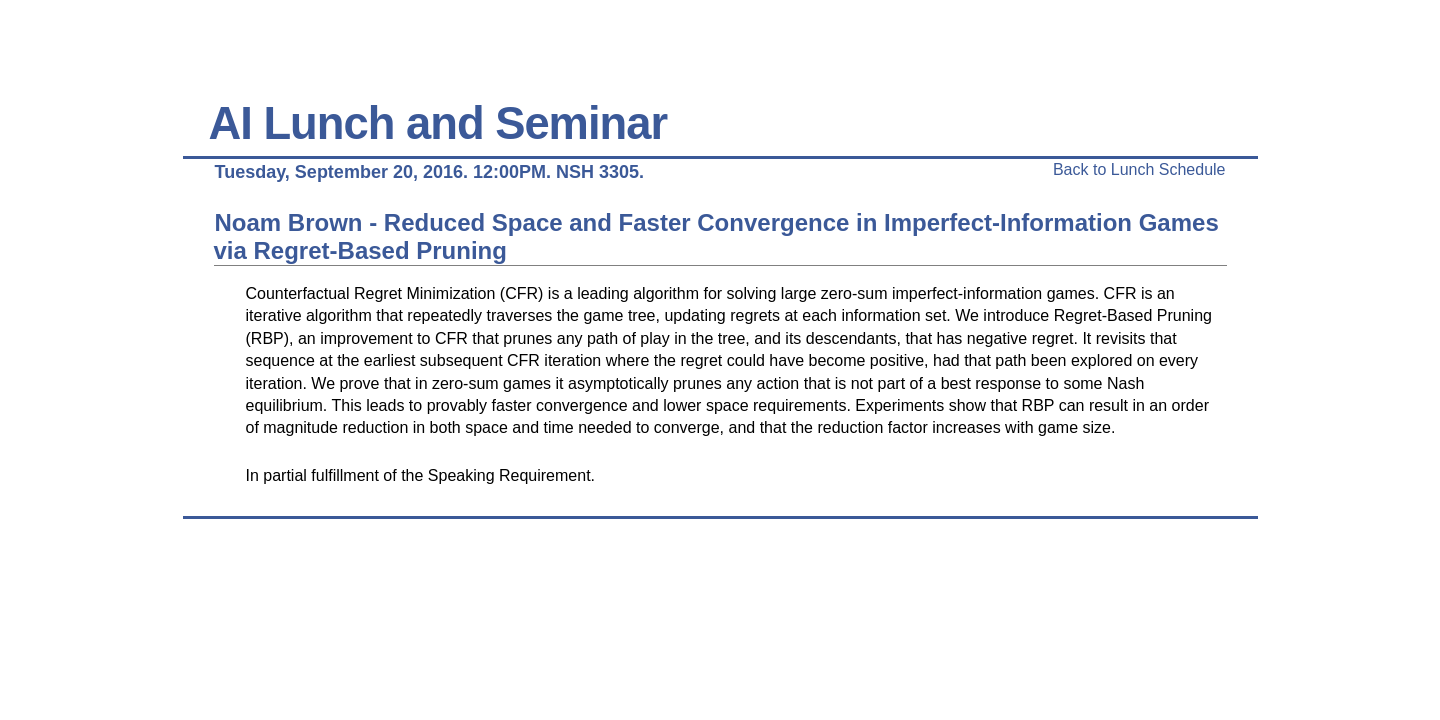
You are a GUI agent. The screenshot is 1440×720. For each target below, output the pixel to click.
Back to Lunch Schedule (1139, 169)
